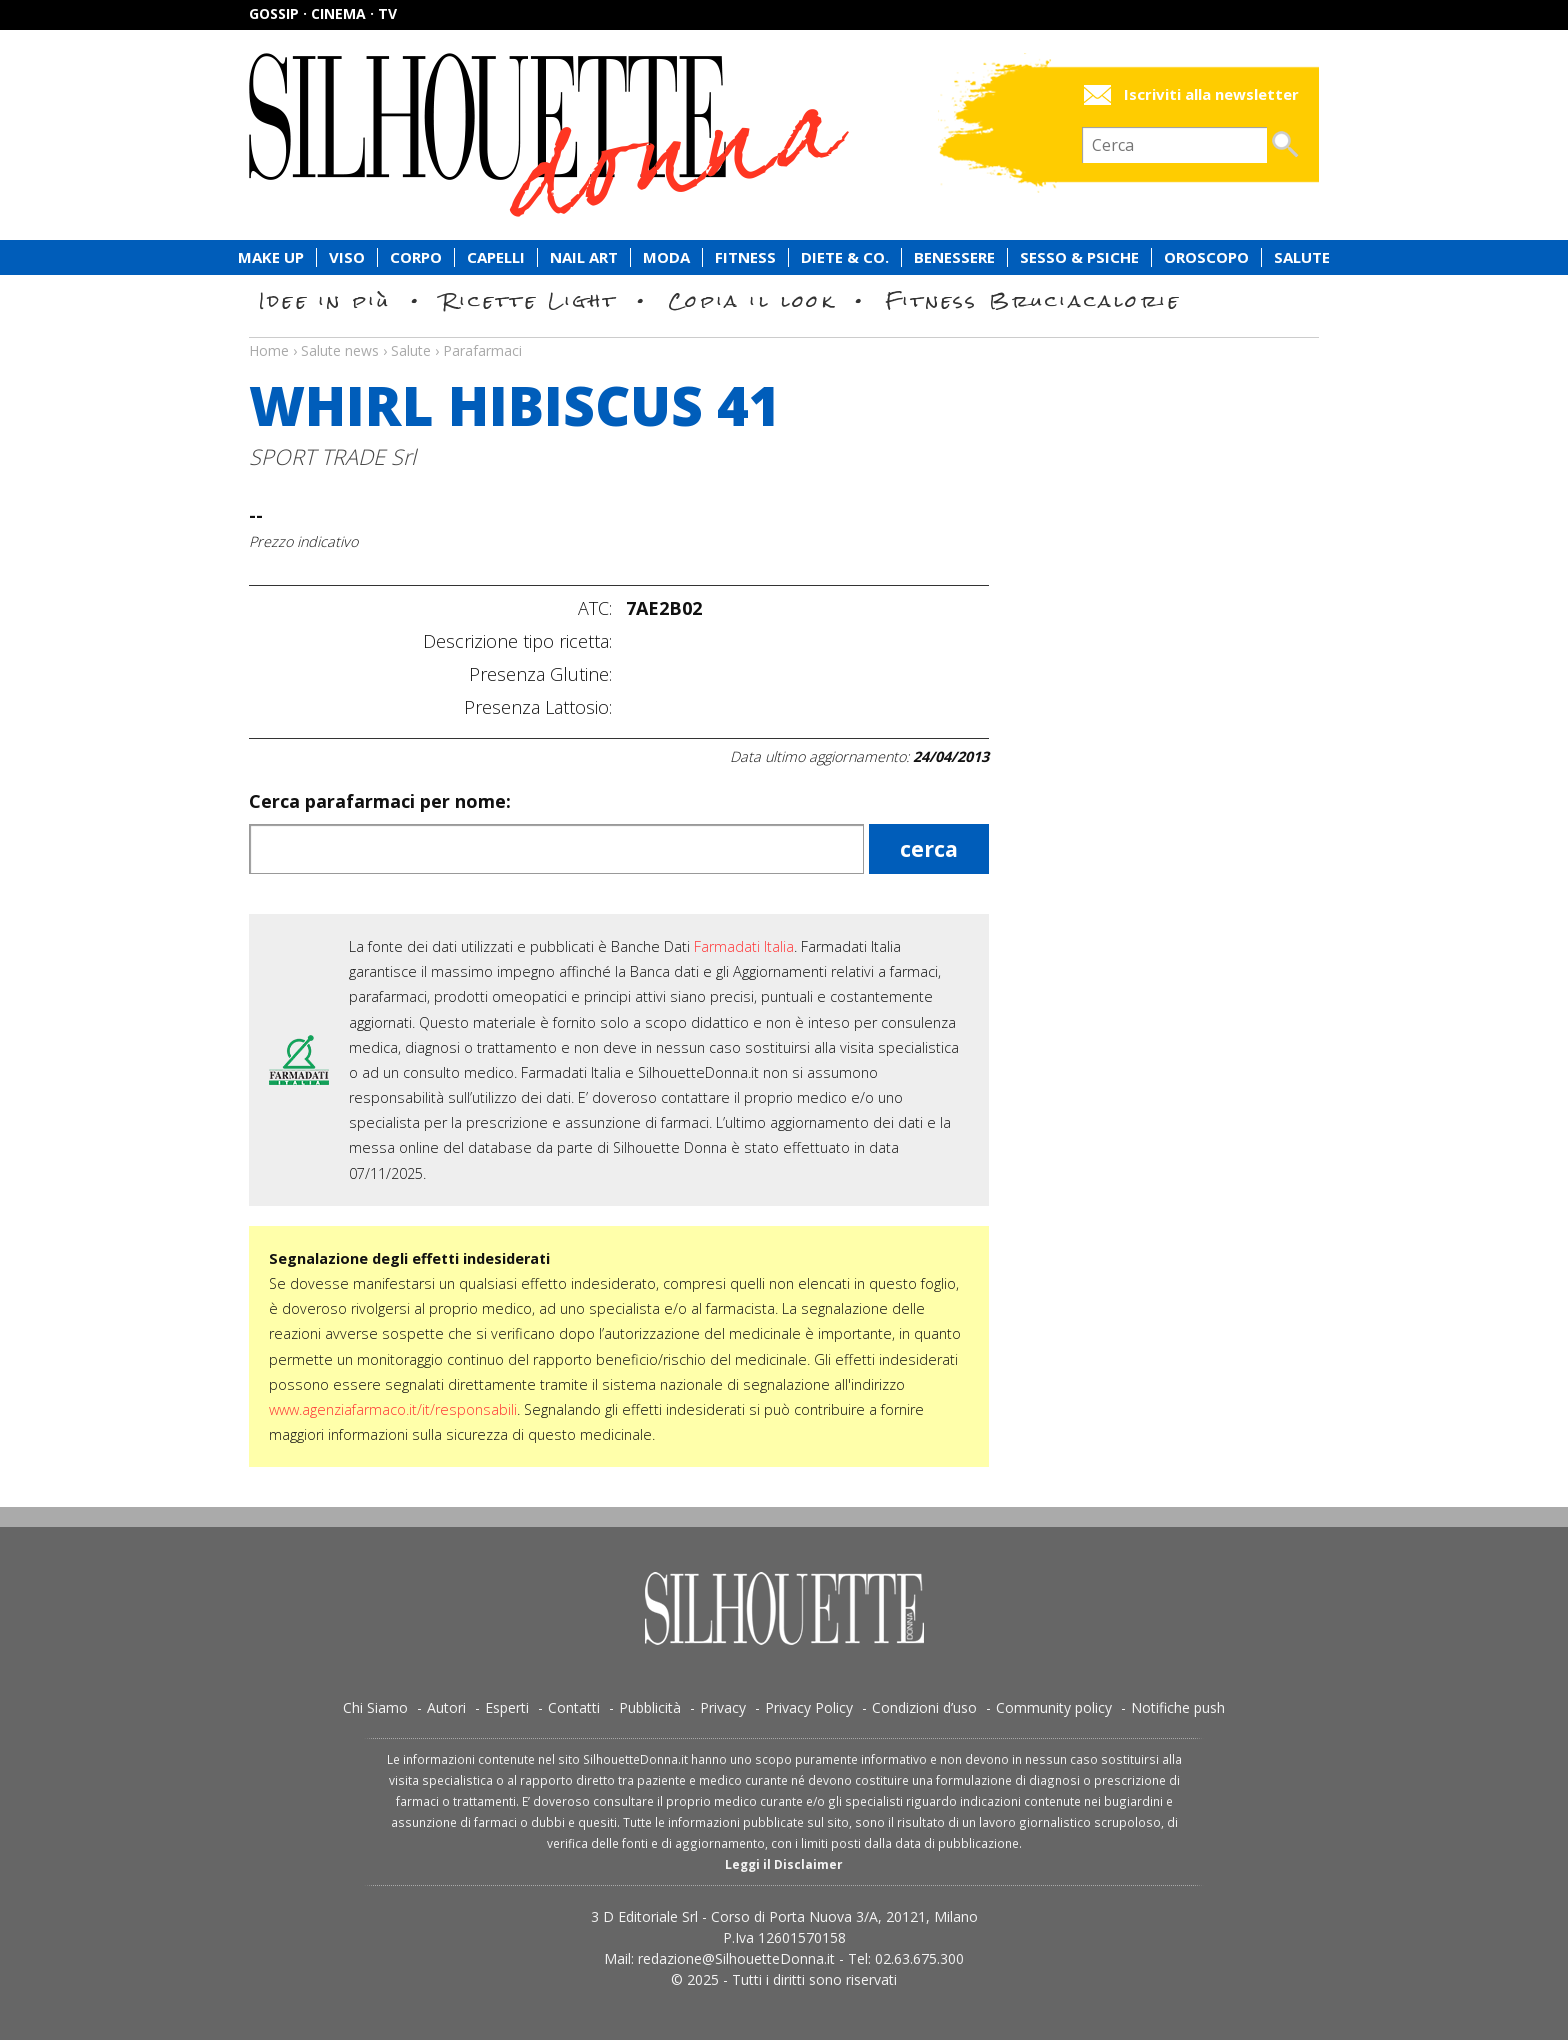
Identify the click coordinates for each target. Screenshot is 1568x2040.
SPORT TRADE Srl (332, 456)
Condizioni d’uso (924, 1707)
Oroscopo (1206, 257)
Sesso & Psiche (1079, 257)
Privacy (723, 1707)
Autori (446, 1707)
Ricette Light (529, 300)
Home (269, 350)
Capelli (496, 257)
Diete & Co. (845, 257)
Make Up (271, 257)
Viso (347, 257)
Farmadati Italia (744, 946)
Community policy (1054, 1707)
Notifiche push (1178, 1707)
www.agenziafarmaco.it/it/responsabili (393, 1409)
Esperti (507, 1707)
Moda (666, 257)
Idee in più (325, 300)
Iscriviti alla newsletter (1211, 94)
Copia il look (751, 300)
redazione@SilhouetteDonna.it (736, 1958)
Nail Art (584, 257)
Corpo (416, 257)
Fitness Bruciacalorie (1033, 300)
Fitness (745, 257)
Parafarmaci (482, 350)
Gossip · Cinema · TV (323, 13)
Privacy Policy (809, 1707)
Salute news (784, 332)
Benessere (954, 257)
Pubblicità (650, 1707)
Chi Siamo (375, 1707)
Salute (1302, 257)
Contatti (574, 1707)
